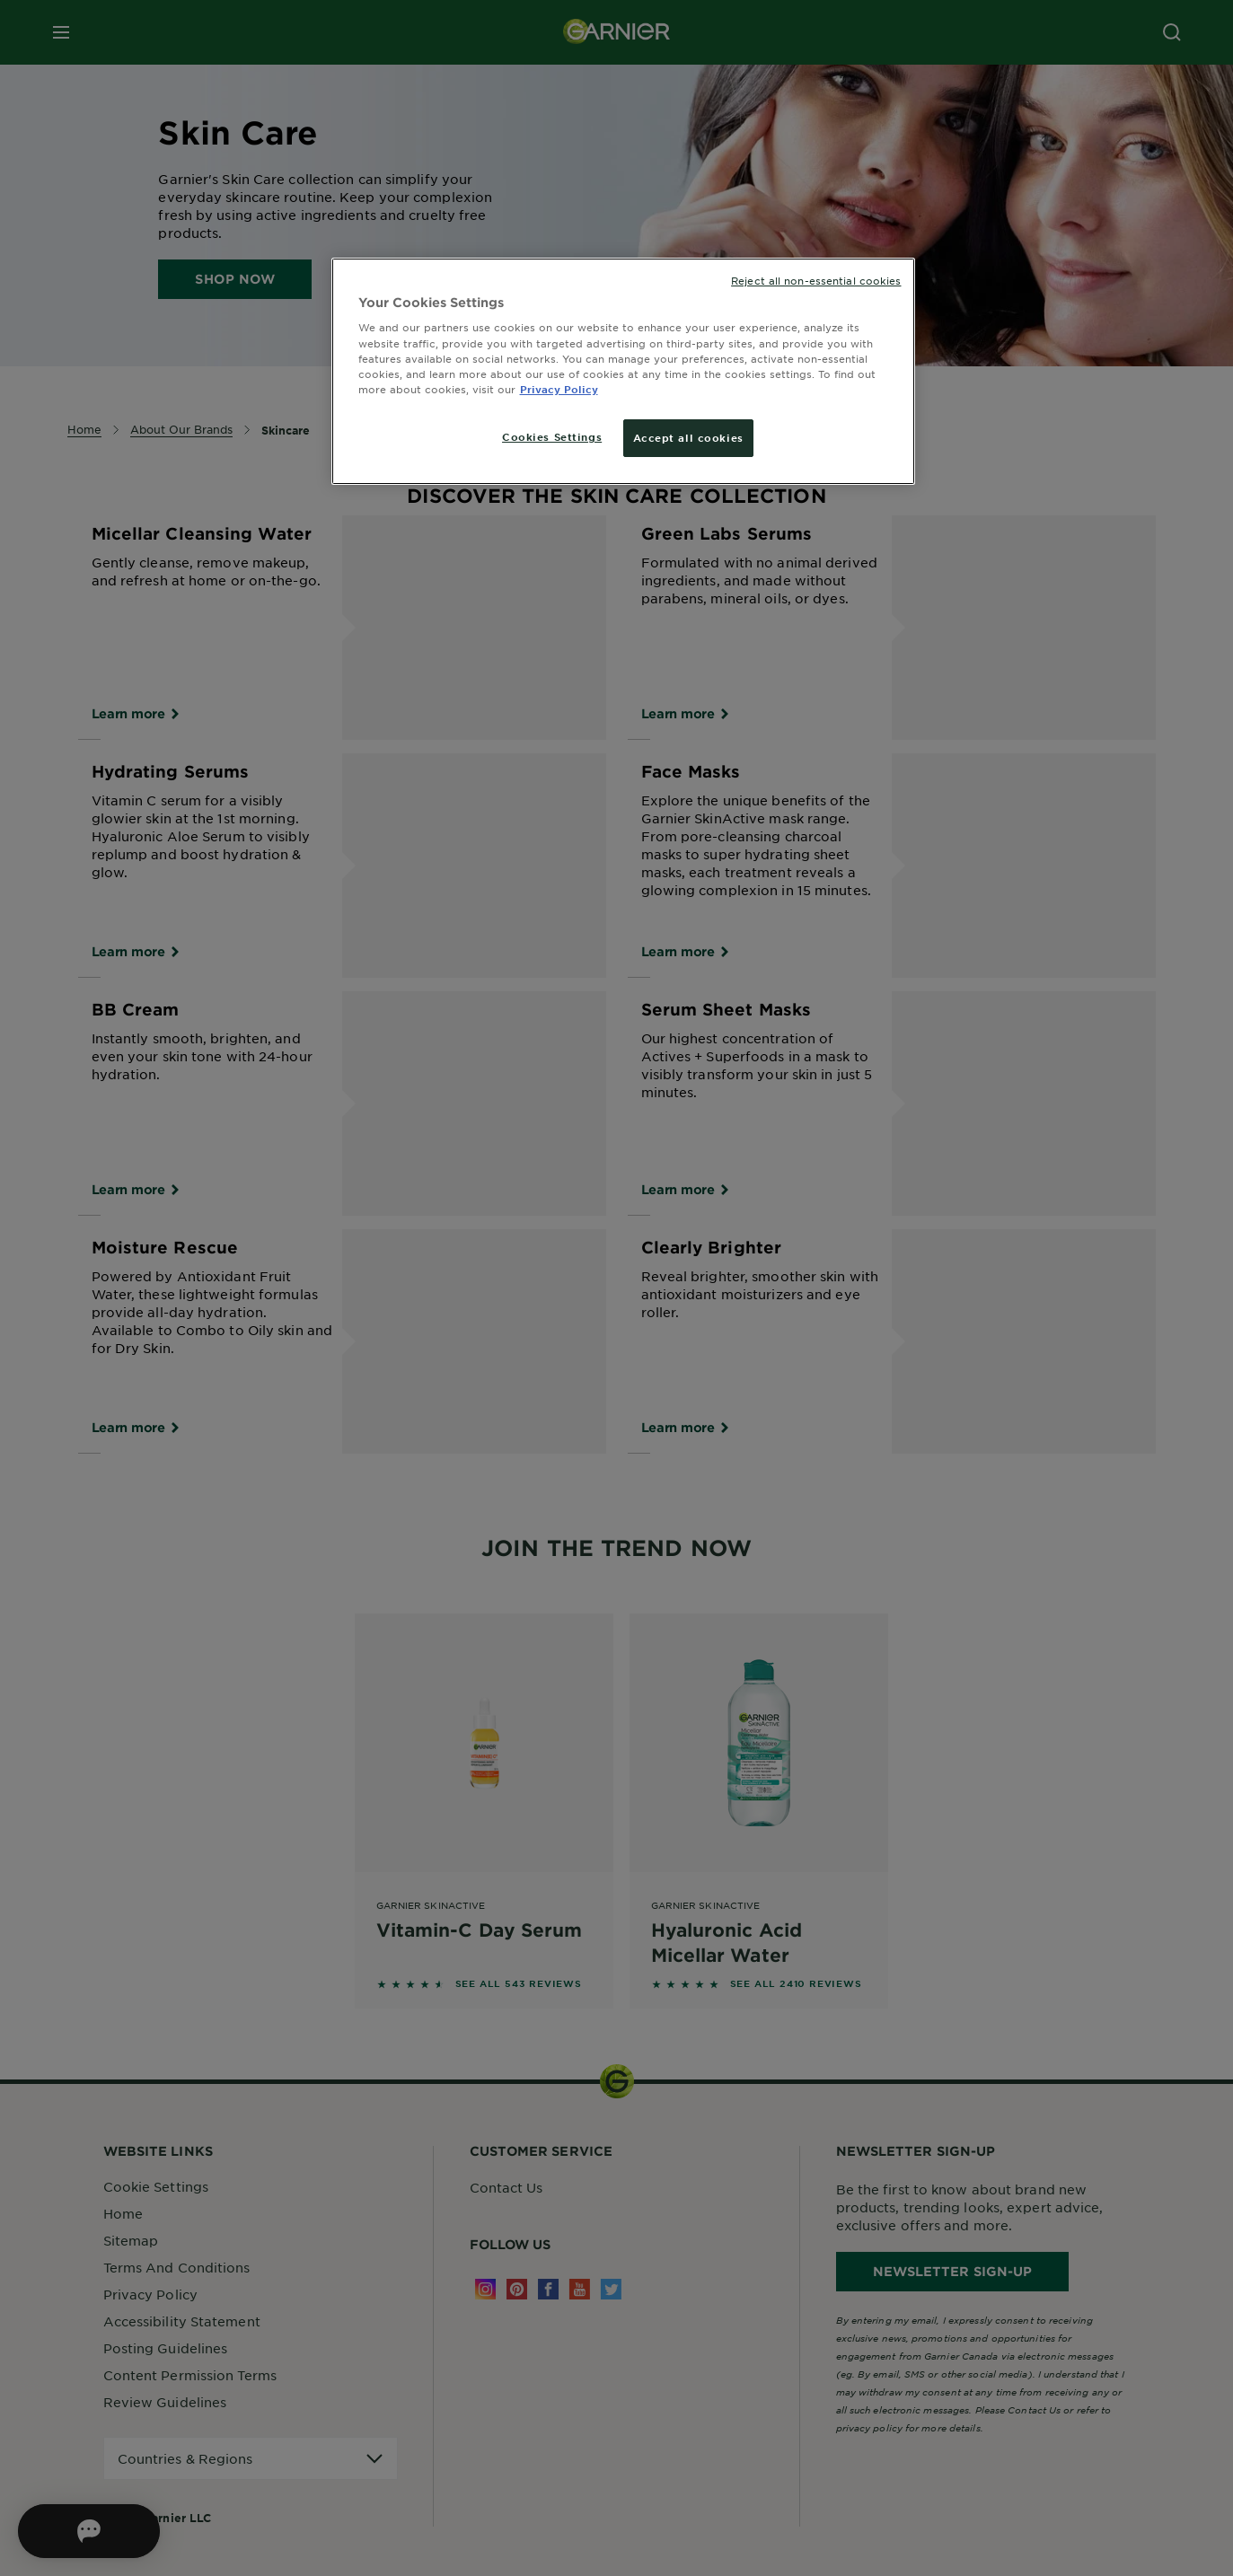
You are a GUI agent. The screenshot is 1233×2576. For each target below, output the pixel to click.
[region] (623, 371)
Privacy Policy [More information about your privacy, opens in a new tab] (559, 388)
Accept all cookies (688, 437)
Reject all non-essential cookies (816, 280)
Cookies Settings (552, 436)
